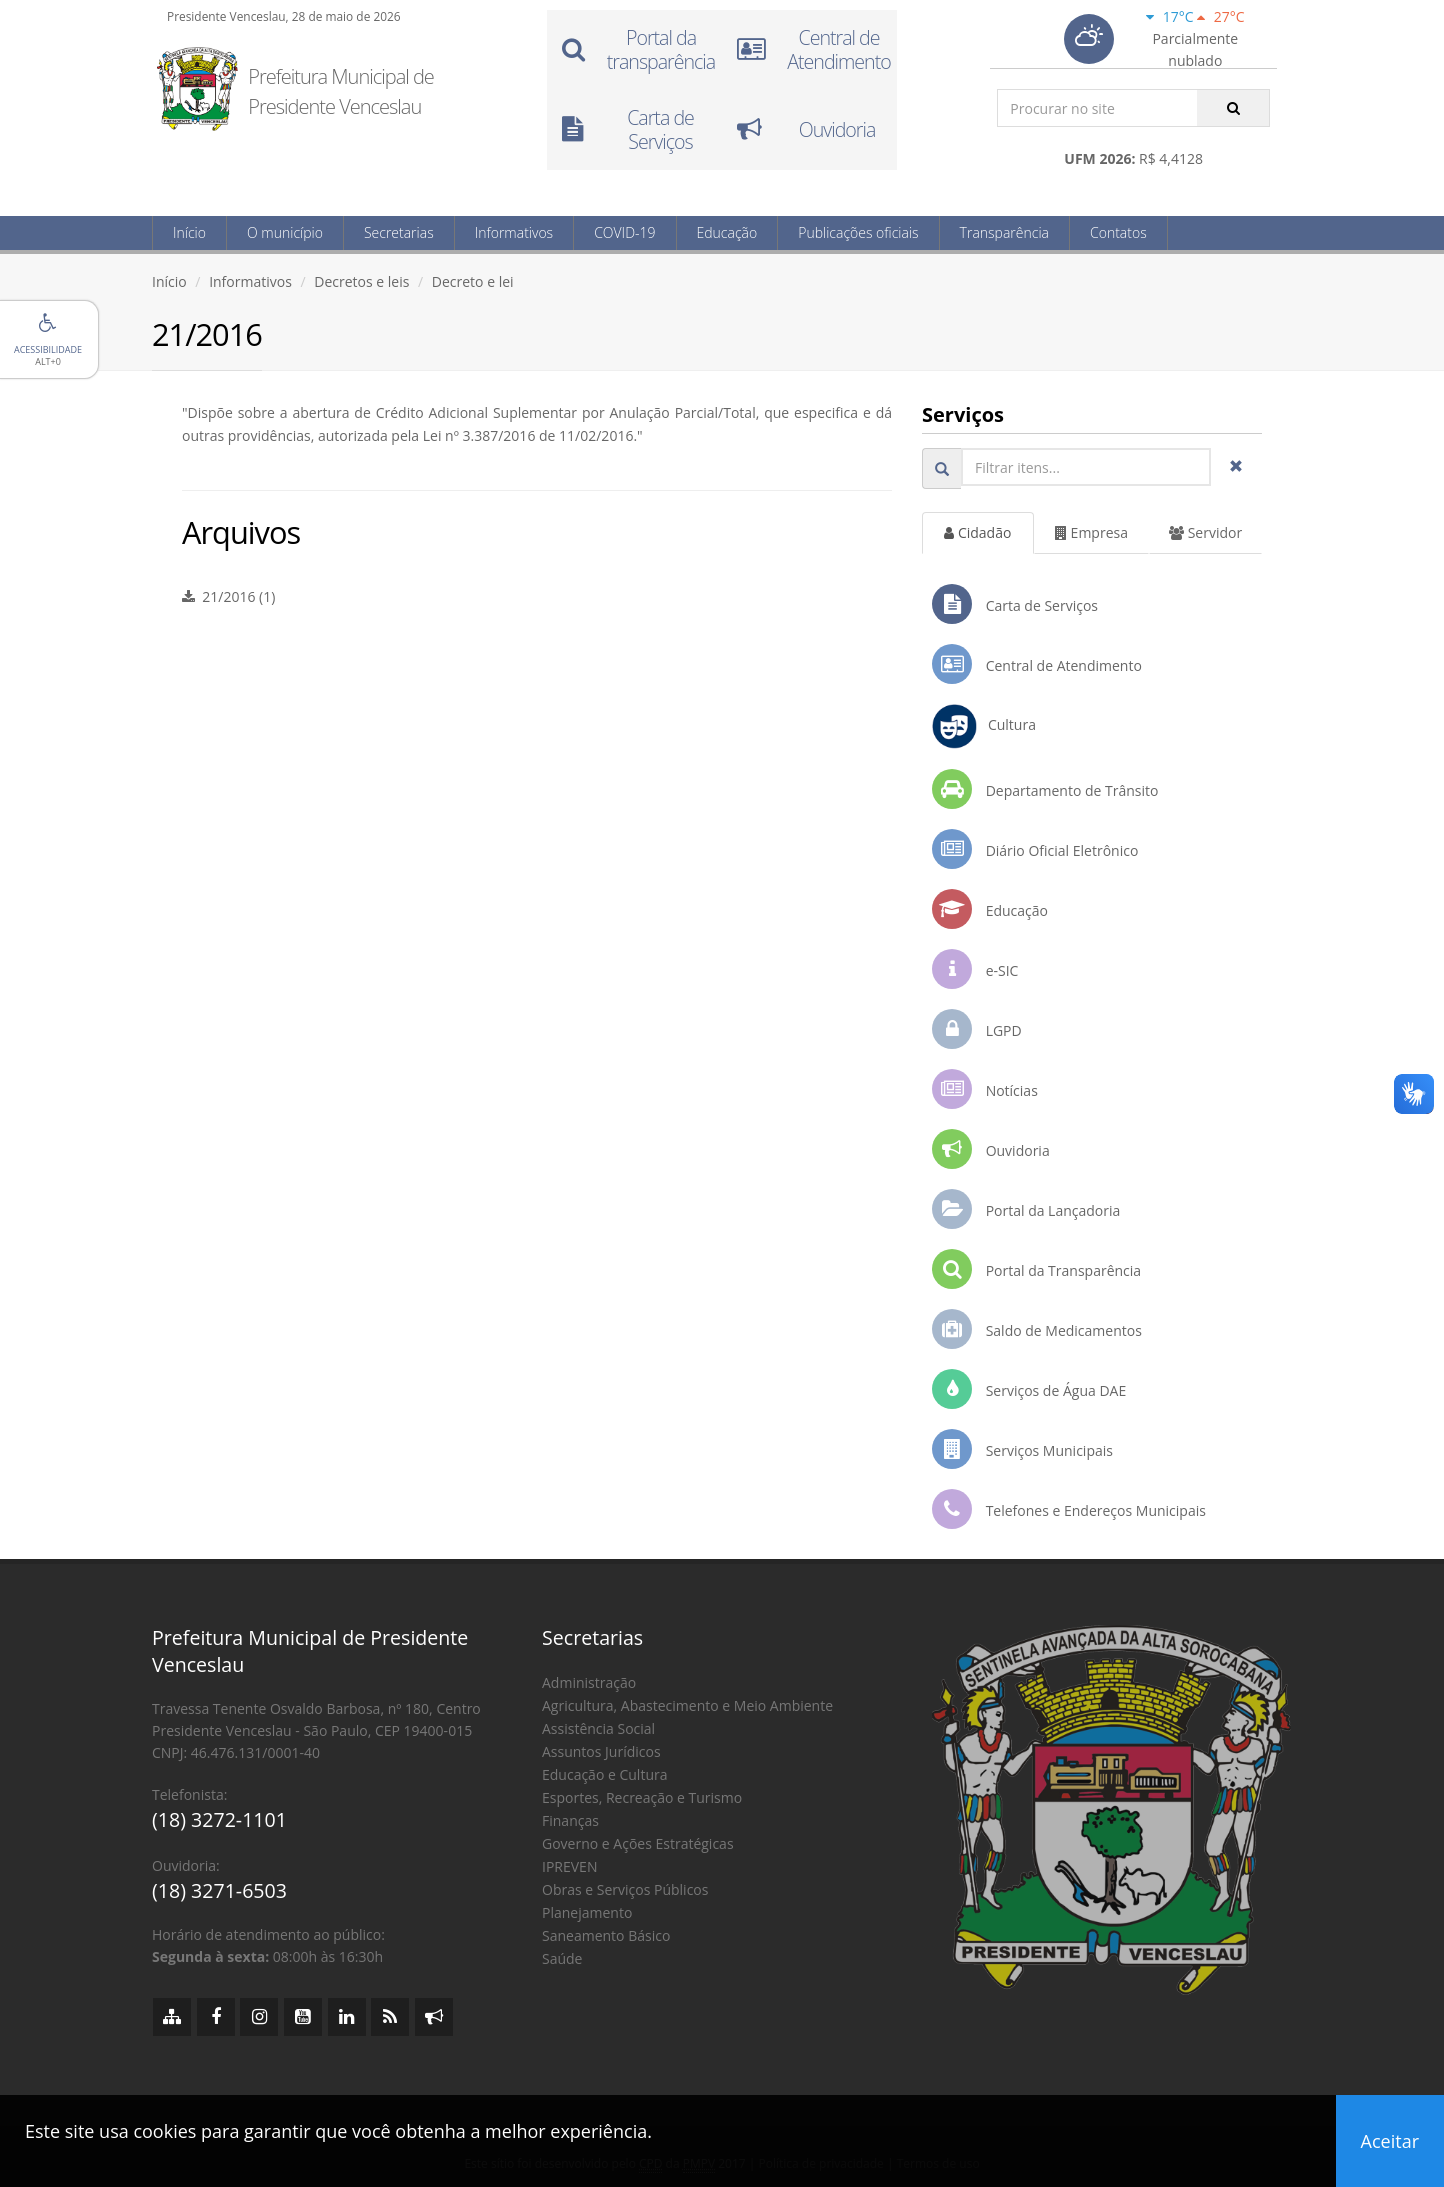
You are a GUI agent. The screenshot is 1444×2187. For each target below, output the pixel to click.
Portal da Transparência (1036, 1269)
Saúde (562, 1958)
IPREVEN (569, 1866)
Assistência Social (598, 1728)
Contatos (1118, 232)
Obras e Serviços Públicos (625, 1889)
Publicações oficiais (858, 232)
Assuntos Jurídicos (601, 1751)
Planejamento (587, 1912)
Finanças (570, 1820)
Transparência (1004, 232)
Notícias (985, 1089)
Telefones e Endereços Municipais (1069, 1509)
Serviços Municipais (1022, 1449)
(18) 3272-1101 (219, 1819)
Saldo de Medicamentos (1037, 1329)
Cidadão (977, 532)
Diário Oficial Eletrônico (1035, 849)
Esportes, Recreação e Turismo (642, 1797)
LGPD (977, 1029)
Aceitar (1390, 2141)
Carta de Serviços (1015, 604)
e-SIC (975, 969)
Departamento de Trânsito (1045, 789)
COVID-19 (624, 232)
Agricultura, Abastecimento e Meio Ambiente (687, 1705)
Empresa (1091, 532)
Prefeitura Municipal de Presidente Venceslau (341, 91)
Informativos (514, 232)
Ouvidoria (991, 1149)
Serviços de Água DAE (1029, 1389)
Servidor (1205, 532)
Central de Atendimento (1037, 664)
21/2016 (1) (228, 596)
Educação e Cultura (604, 1774)
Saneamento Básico (606, 1935)
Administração (589, 1682)
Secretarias (399, 232)
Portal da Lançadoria (1026, 1209)
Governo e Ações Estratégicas (638, 1843)
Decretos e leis (361, 281)
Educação (727, 232)
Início (189, 232)
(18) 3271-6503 (219, 1890)
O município (285, 232)
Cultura (984, 726)
